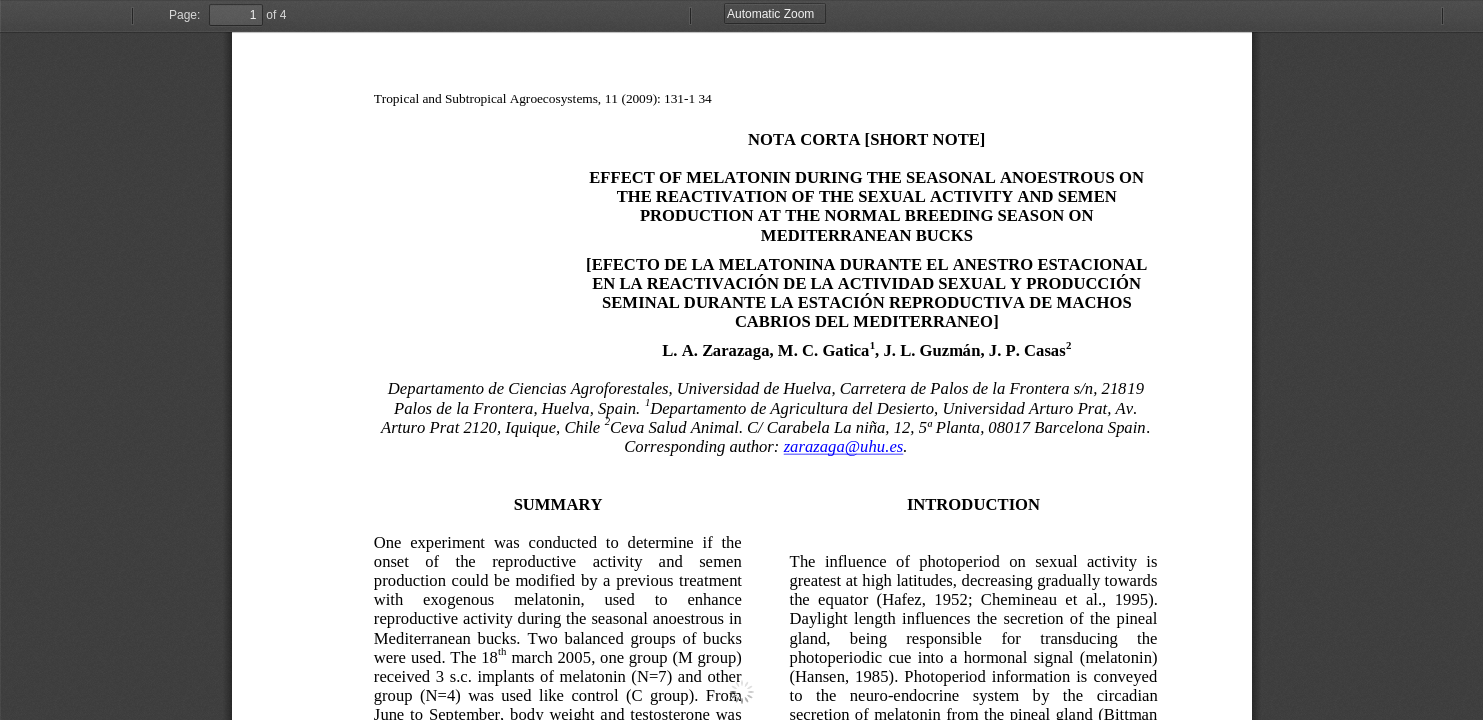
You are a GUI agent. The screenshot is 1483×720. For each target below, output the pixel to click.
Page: (184, 15)
